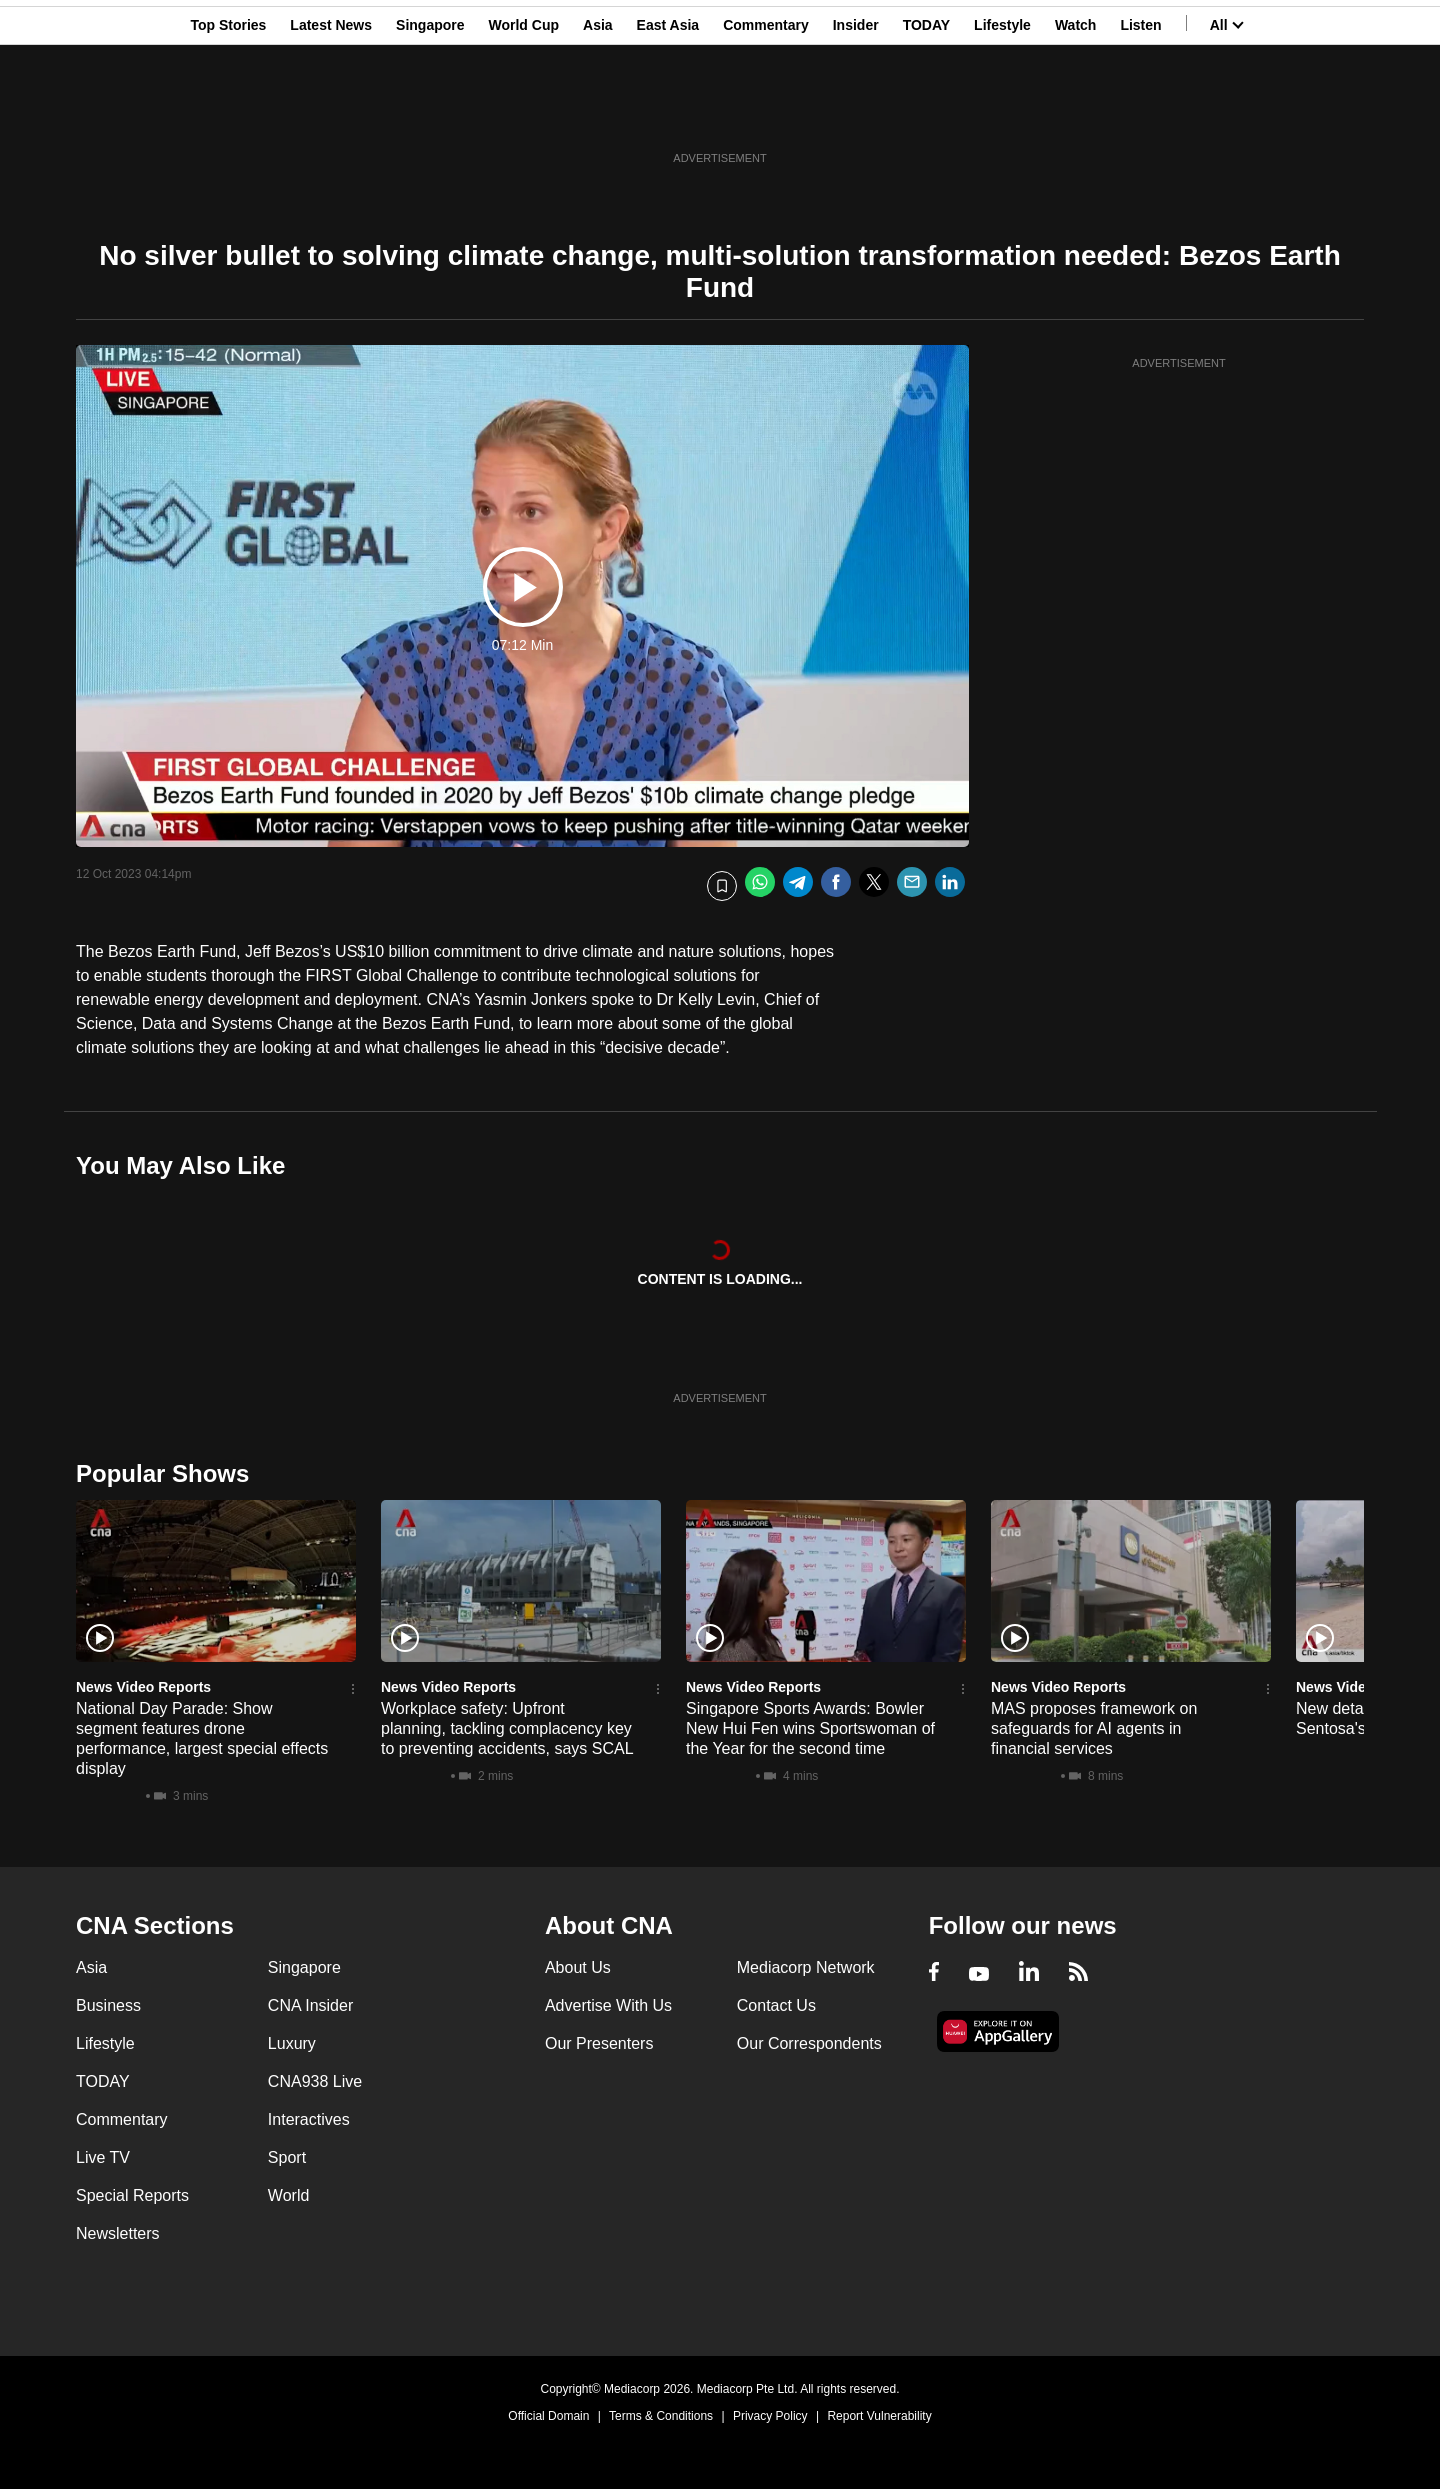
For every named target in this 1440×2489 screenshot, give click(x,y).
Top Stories (228, 113)
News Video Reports (143, 1687)
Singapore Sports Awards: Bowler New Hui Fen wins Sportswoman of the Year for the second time (810, 1728)
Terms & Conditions (661, 2416)
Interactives (309, 2119)
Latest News (331, 113)
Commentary (766, 113)
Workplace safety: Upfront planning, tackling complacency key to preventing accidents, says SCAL (507, 1728)
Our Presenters (599, 2043)
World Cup (524, 113)
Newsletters (118, 2233)
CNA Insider (310, 2005)
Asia (598, 113)
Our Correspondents (809, 2043)
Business (108, 2005)
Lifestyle (1002, 113)
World (289, 2195)
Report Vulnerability (879, 2416)
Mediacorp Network (806, 1967)
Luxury (292, 2043)
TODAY (926, 113)
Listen (1140, 113)
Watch (1075, 113)
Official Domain (548, 2416)
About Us (578, 1967)
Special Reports (132, 2195)
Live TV (103, 2157)
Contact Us (776, 2005)
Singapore (430, 113)
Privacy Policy (770, 2416)
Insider (856, 113)
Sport (287, 2157)
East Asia (668, 113)
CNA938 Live (315, 2081)
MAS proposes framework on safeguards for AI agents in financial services (1094, 1728)
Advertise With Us (608, 2005)
